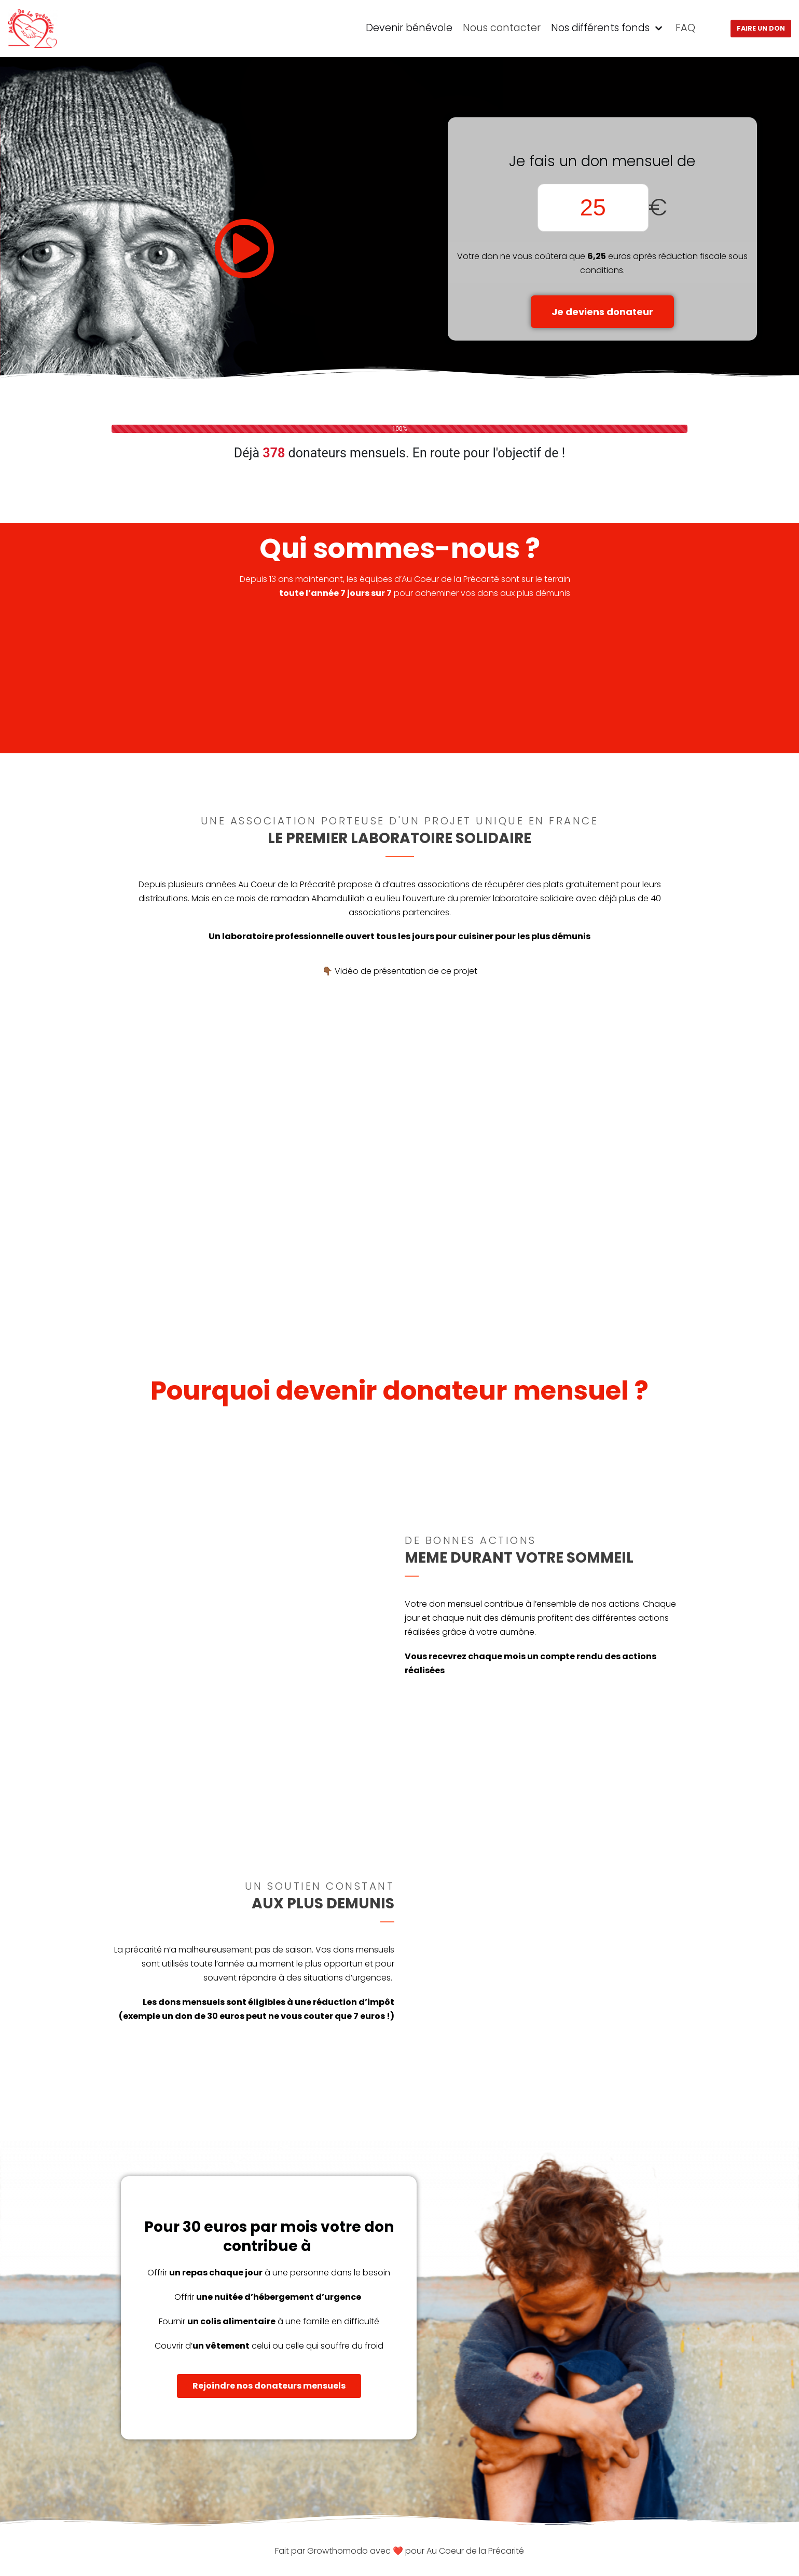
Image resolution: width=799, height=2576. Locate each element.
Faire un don (761, 28)
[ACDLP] (33, 28)
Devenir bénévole (409, 28)
